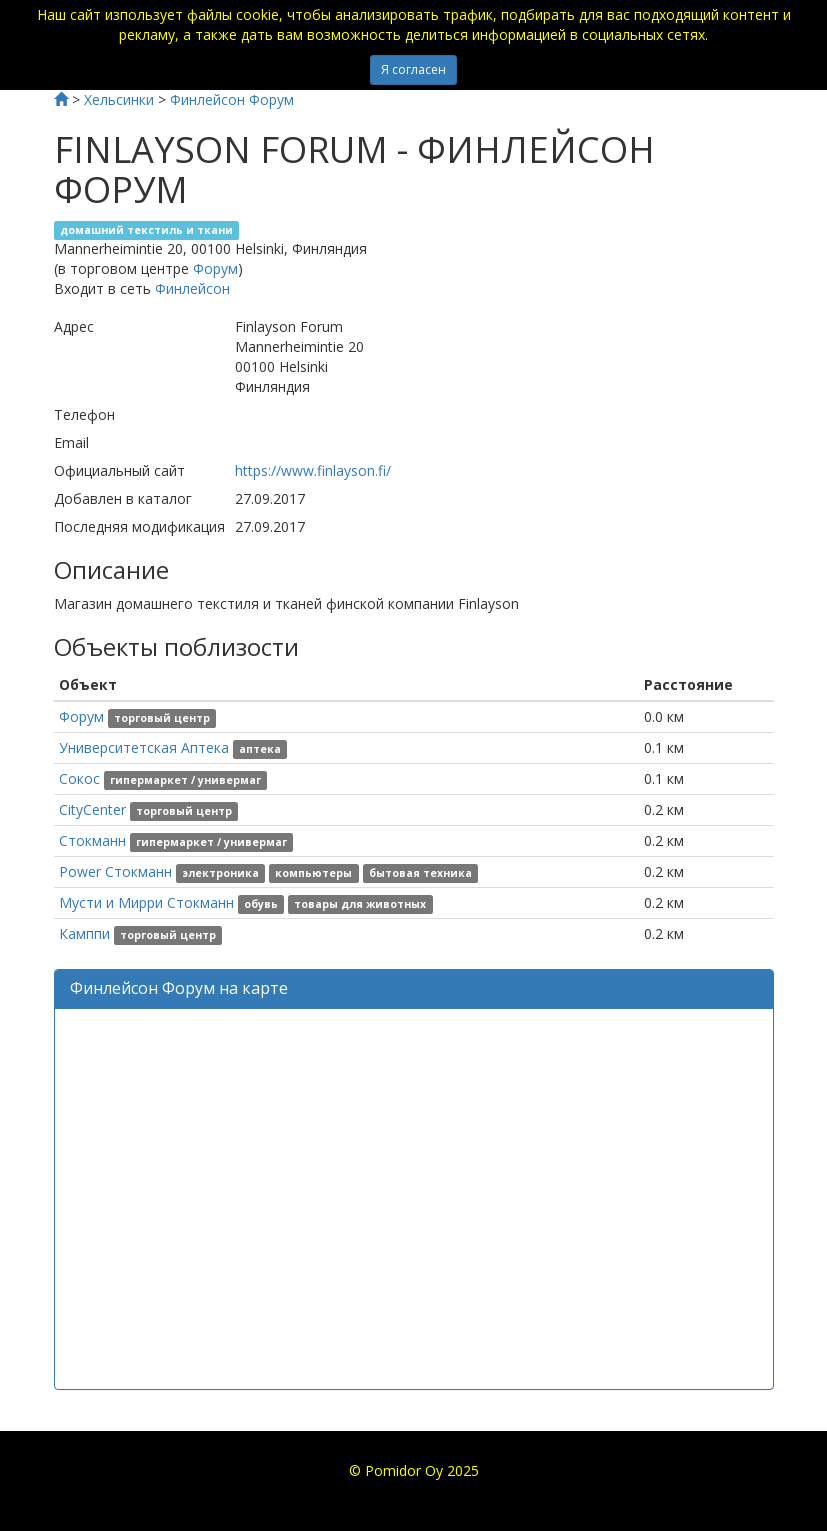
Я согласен (413, 69)
